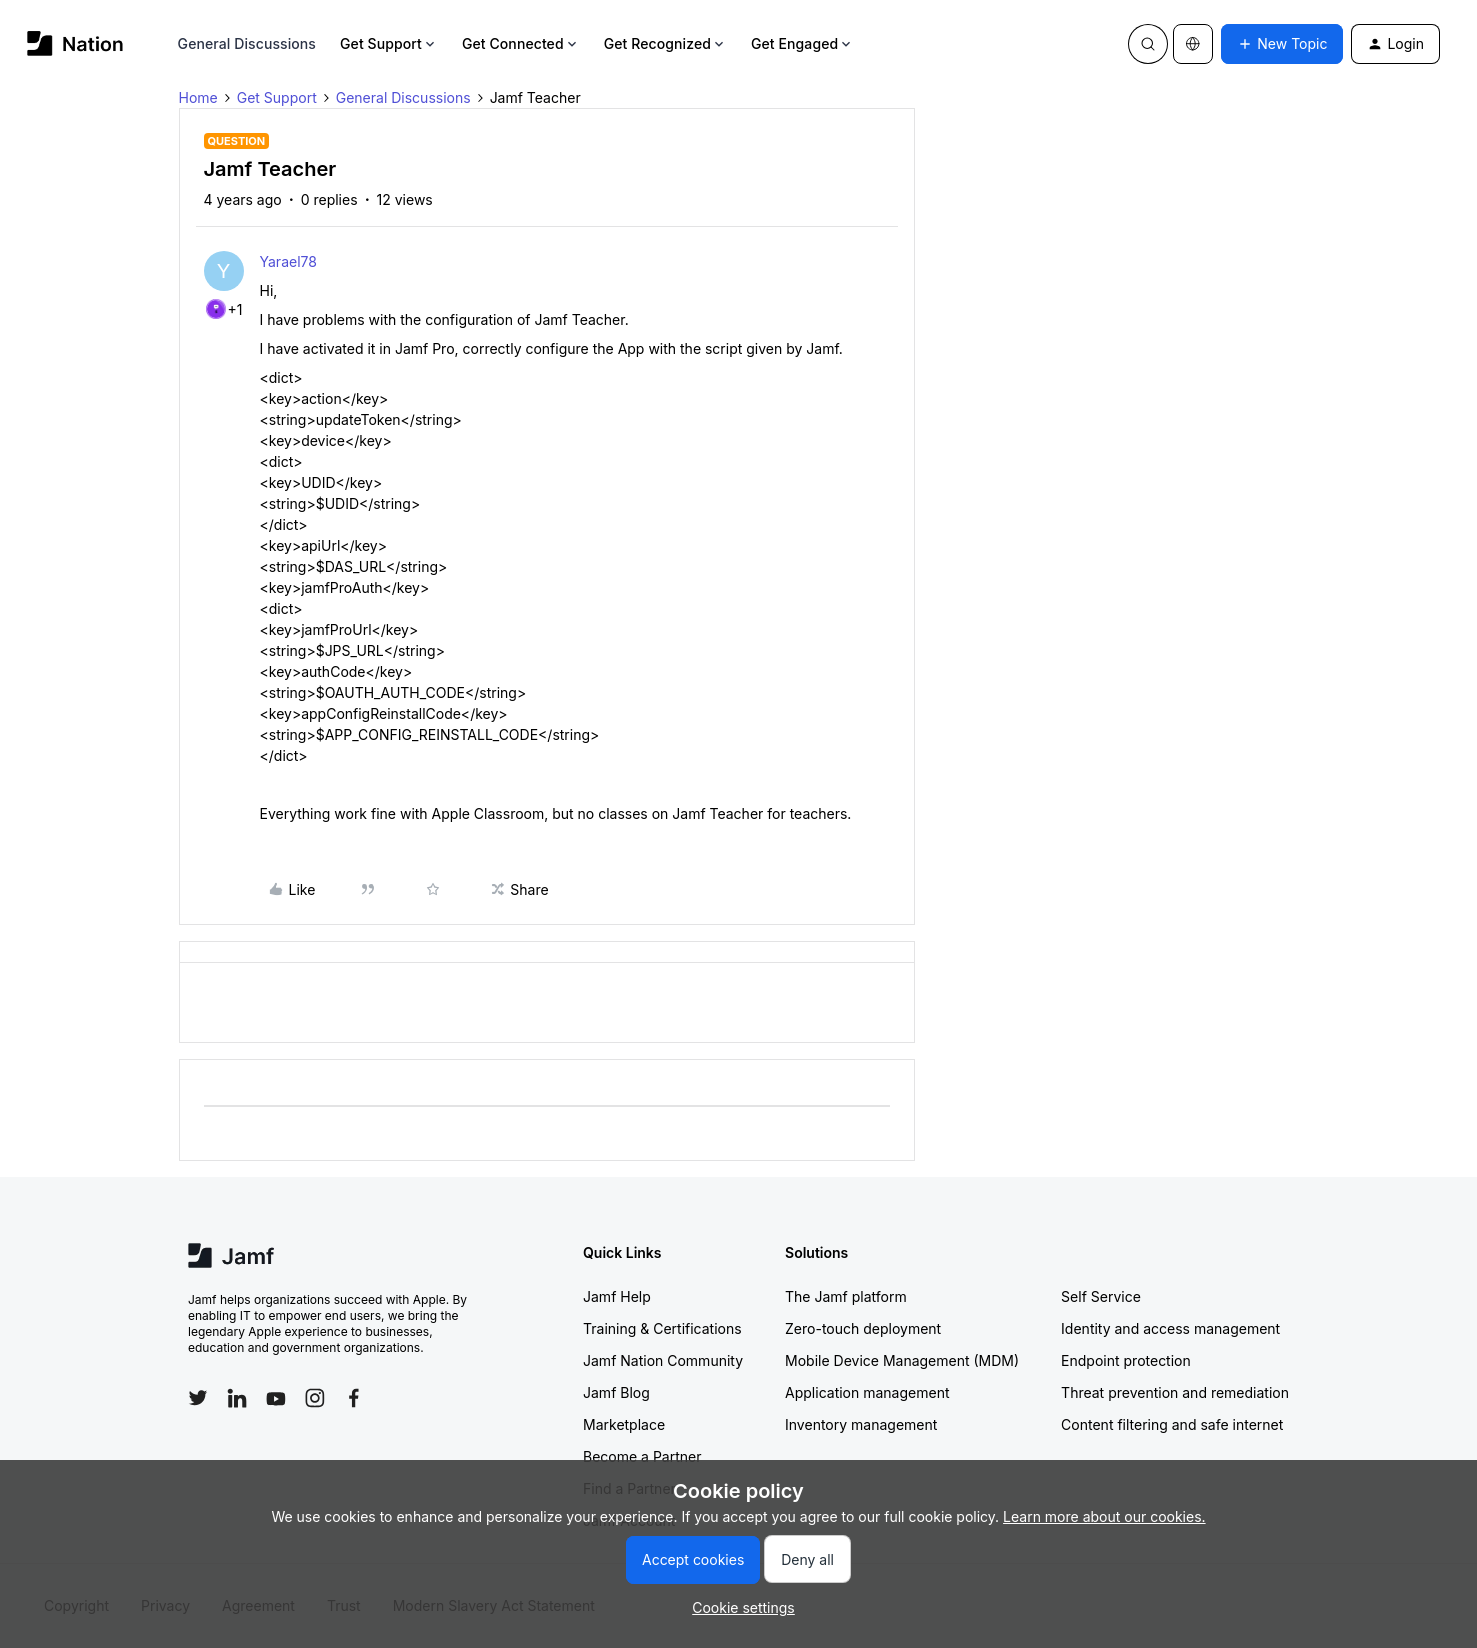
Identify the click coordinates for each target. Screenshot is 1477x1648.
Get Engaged (802, 43)
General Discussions (247, 43)
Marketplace (624, 1424)
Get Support (389, 43)
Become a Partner (642, 1456)
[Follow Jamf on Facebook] (354, 1398)
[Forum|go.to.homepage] (75, 43)
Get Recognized (665, 43)
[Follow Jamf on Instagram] (315, 1398)
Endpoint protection (1126, 1360)
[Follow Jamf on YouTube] (276, 1398)
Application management (867, 1392)
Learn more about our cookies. (1104, 1516)
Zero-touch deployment (863, 1328)
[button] (1282, 44)
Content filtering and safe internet (1172, 1424)
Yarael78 (288, 261)
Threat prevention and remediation (1175, 1392)
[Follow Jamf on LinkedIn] (237, 1398)
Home (198, 97)
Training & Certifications (662, 1328)
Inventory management (861, 1424)
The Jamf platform (846, 1296)
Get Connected (521, 43)
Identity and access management (1170, 1328)
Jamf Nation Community (663, 1360)
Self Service (1101, 1296)
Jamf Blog (616, 1392)
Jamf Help (617, 1296)
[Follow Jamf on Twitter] (198, 1398)
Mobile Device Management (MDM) (902, 1360)
